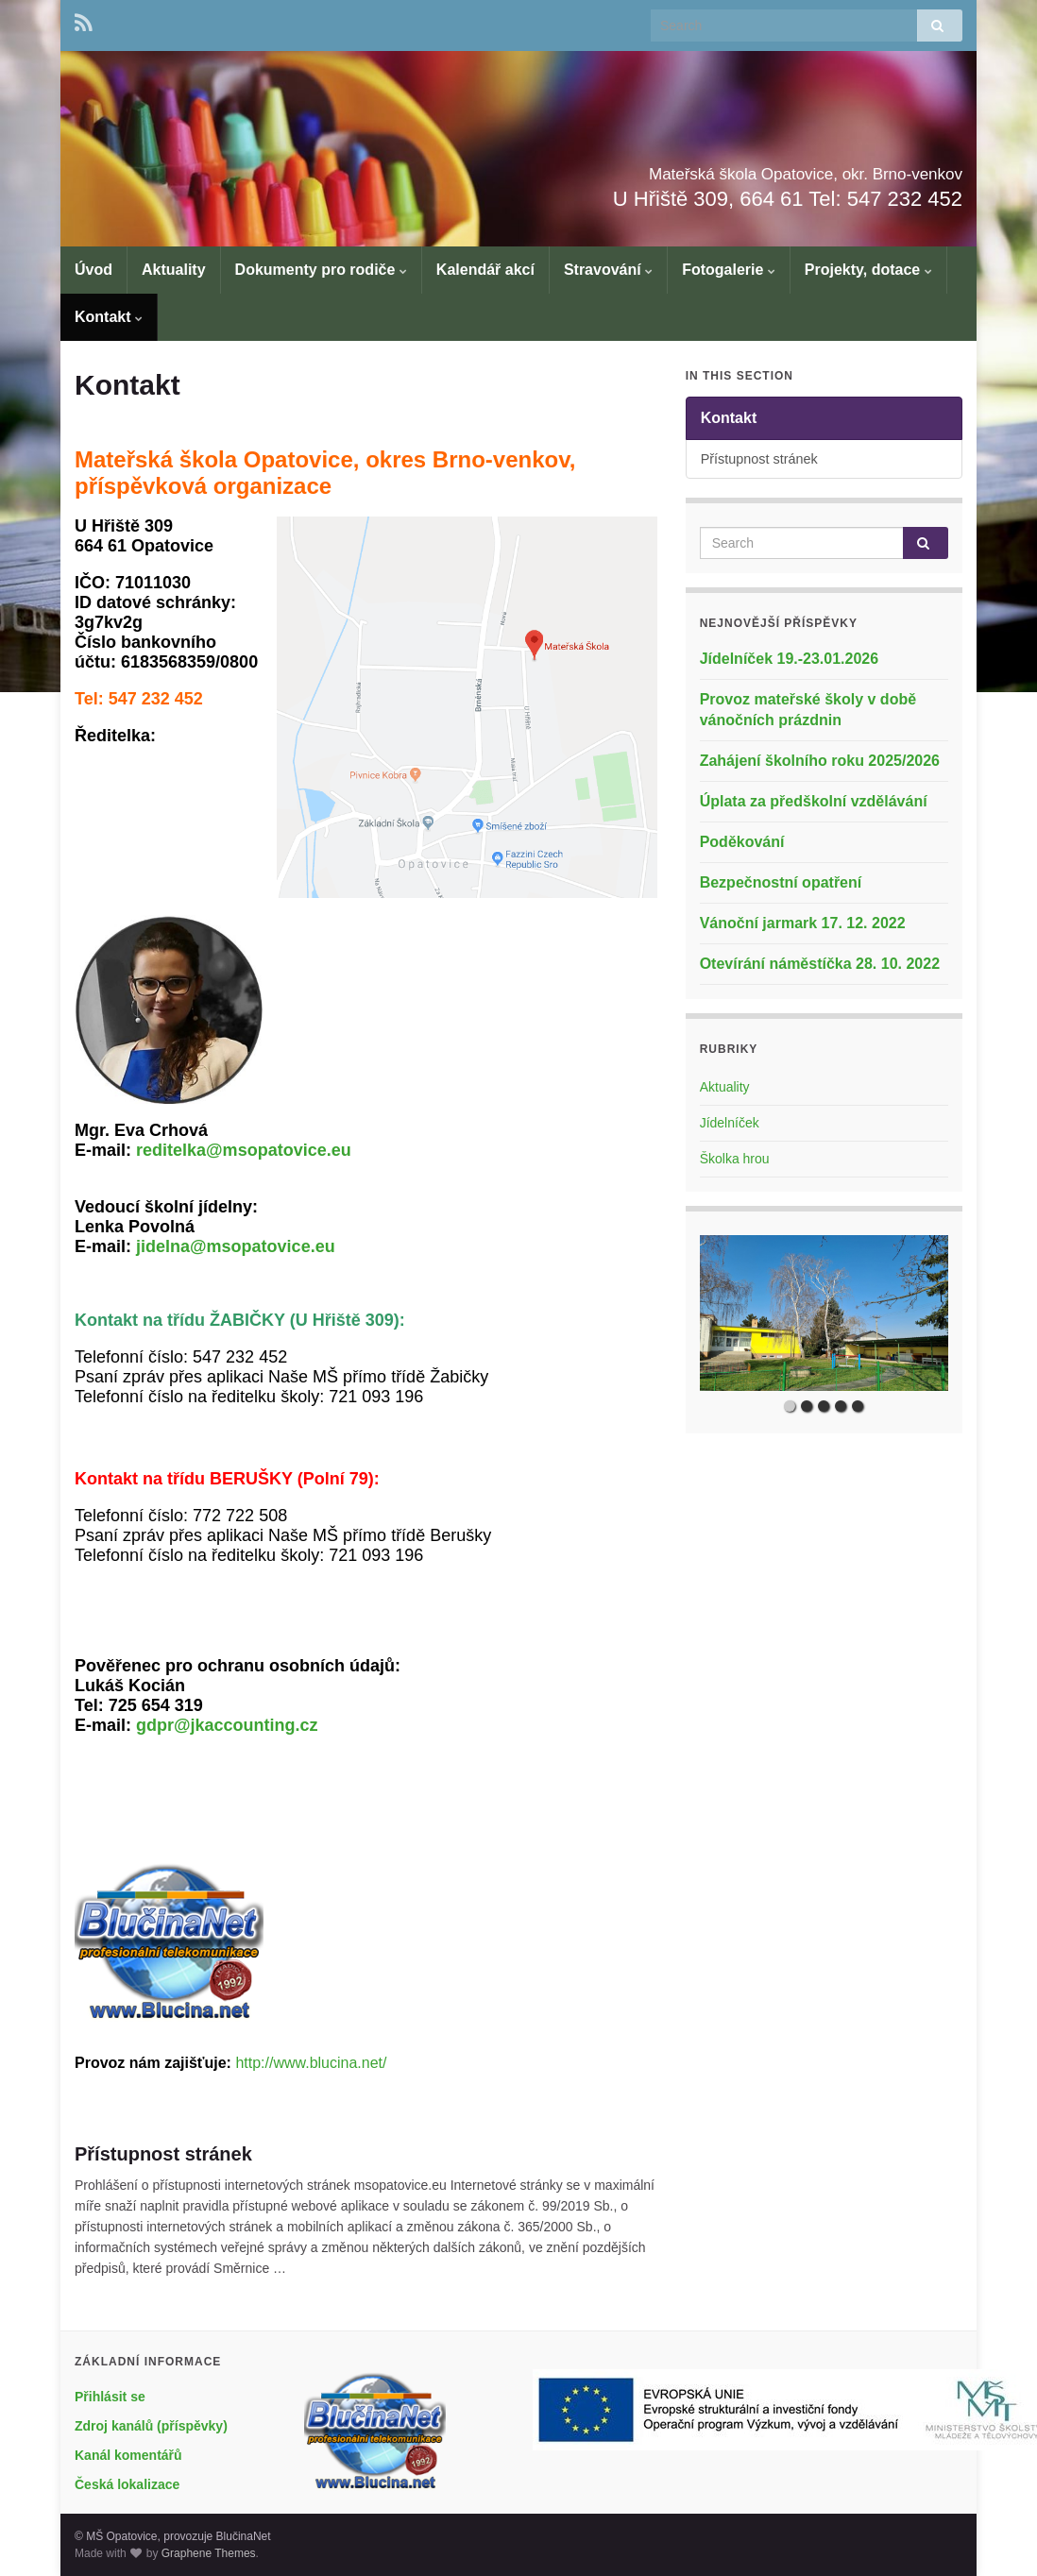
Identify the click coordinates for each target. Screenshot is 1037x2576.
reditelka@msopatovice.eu (243, 1150)
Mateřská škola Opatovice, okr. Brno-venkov (686, 169)
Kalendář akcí (485, 270)
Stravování (608, 270)
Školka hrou (735, 1158)
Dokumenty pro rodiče (321, 270)
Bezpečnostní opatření (781, 882)
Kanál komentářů (128, 2455)
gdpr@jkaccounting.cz (227, 1725)
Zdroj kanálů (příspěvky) (151, 2425)
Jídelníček (729, 1122)
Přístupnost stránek (163, 2154)
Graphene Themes (209, 2553)
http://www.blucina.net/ (310, 2063)
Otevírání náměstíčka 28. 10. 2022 (820, 964)
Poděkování (742, 842)
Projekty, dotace (868, 270)
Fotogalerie (728, 270)
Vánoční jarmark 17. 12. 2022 (803, 923)
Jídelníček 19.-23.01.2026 (789, 659)
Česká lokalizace (127, 2484)
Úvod (93, 270)
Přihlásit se (110, 2396)
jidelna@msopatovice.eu (235, 1246)
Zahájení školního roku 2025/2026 (820, 761)
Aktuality (174, 270)
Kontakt (109, 317)
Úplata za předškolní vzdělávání (813, 801)
